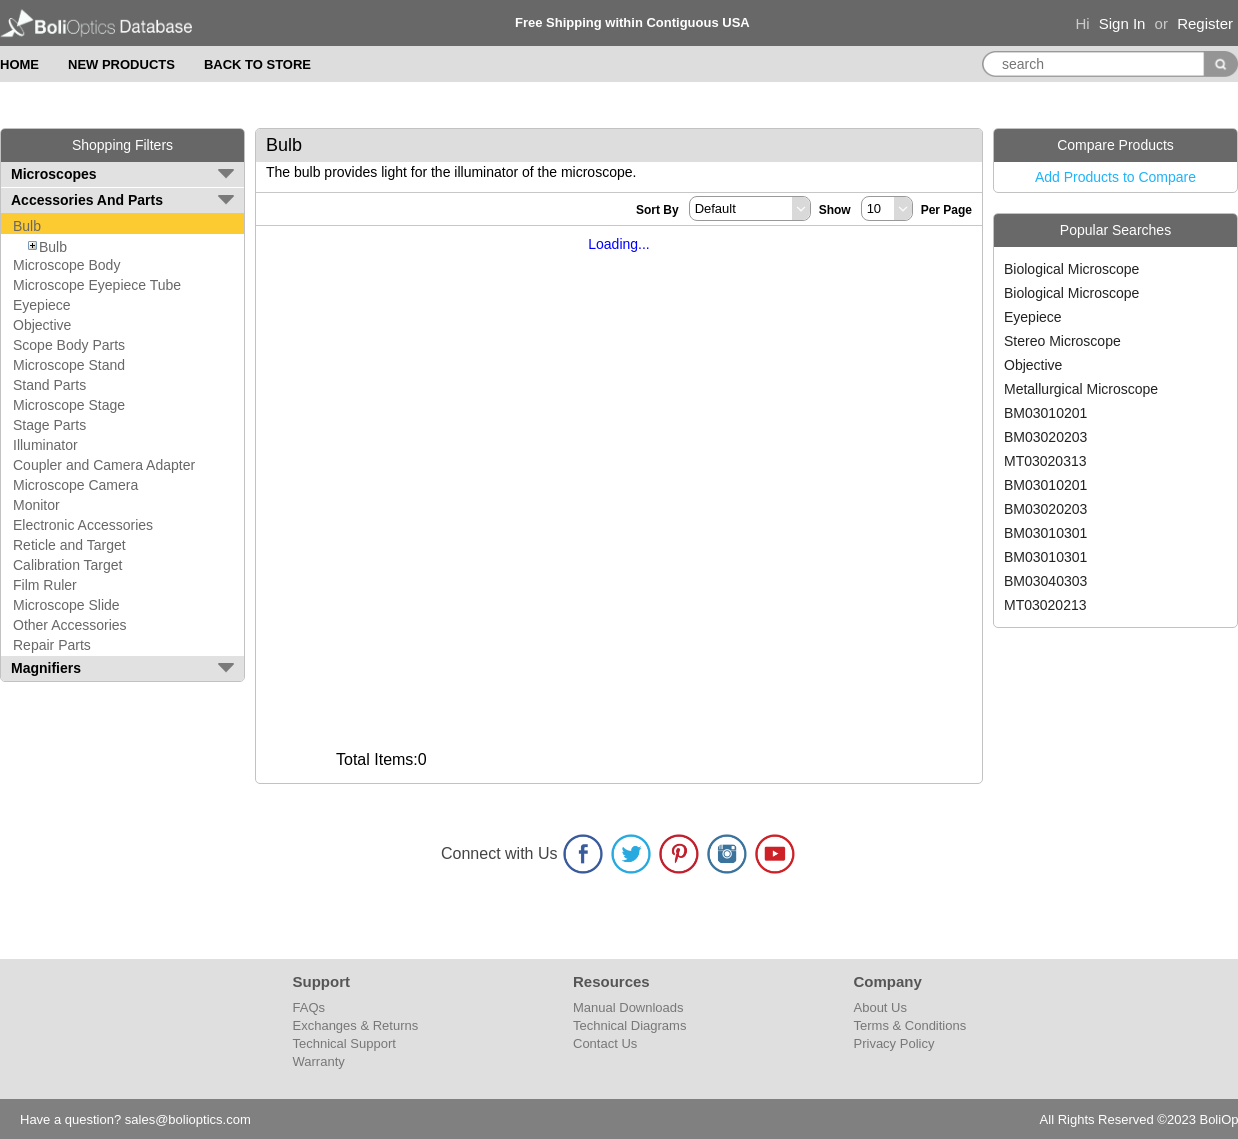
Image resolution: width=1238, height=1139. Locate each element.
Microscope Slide (66, 605)
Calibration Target (67, 565)
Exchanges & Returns (356, 1025)
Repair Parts (52, 645)
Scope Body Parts (69, 345)
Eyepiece (42, 305)
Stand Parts (49, 385)
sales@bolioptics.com (188, 1119)
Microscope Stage (69, 405)
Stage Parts (49, 425)
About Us (880, 1007)
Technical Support (344, 1043)
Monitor (36, 505)
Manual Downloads (628, 1007)
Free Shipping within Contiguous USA (632, 22)
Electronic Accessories (83, 525)
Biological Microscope (1071, 269)
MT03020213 (1045, 605)
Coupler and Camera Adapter (104, 465)
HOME (19, 64)
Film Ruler (45, 585)
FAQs (309, 1007)
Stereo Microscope (1062, 341)
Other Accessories (70, 625)
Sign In (1122, 23)
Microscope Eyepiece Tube (97, 285)
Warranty (319, 1061)
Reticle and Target (69, 545)
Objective (42, 325)
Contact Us (605, 1043)
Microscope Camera (75, 485)
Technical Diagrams (629, 1025)
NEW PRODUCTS (121, 64)
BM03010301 (1045, 533)
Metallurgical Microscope (1081, 389)
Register (1205, 23)
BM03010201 (1045, 413)
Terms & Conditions (910, 1025)
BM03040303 (1045, 581)
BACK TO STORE (257, 64)
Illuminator (45, 445)
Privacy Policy (894, 1043)
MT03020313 (1045, 461)
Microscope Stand (69, 365)
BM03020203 (1045, 437)
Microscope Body (66, 265)
